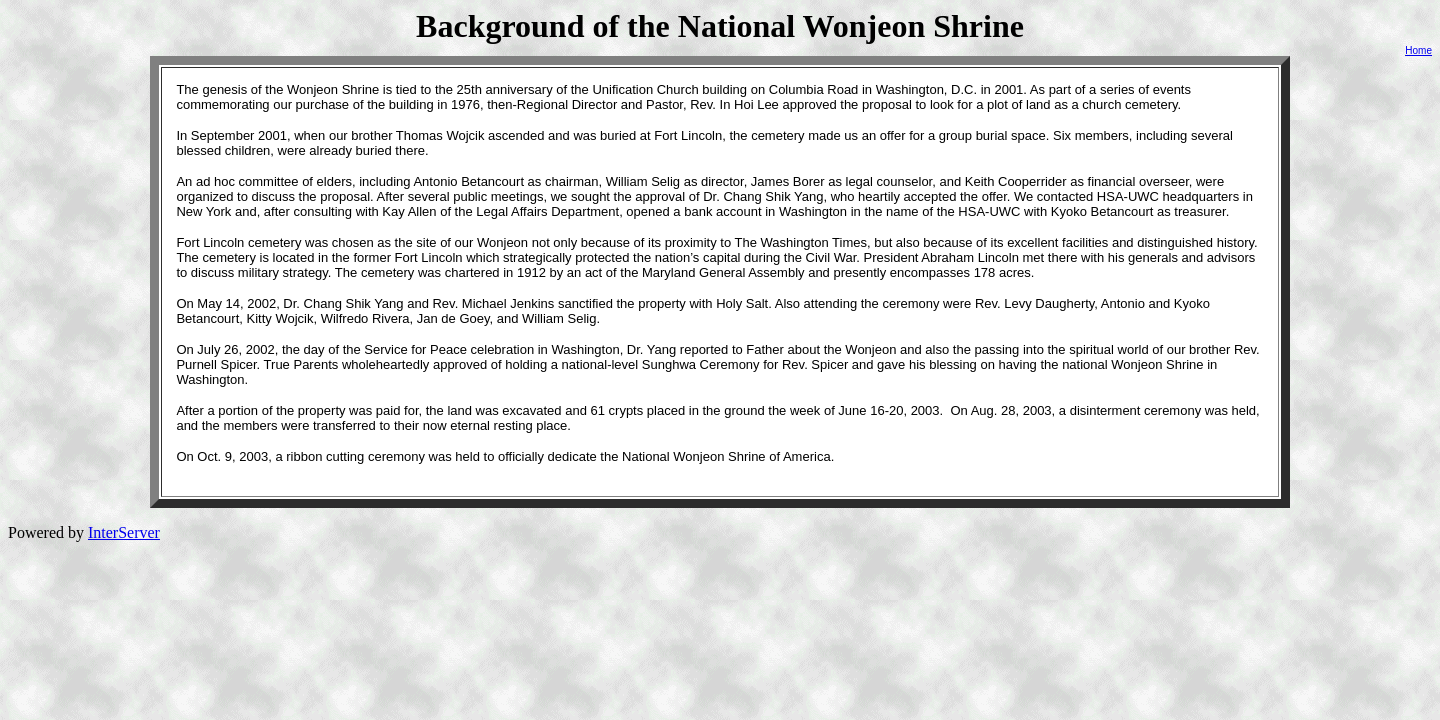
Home (1418, 50)
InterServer (124, 532)
